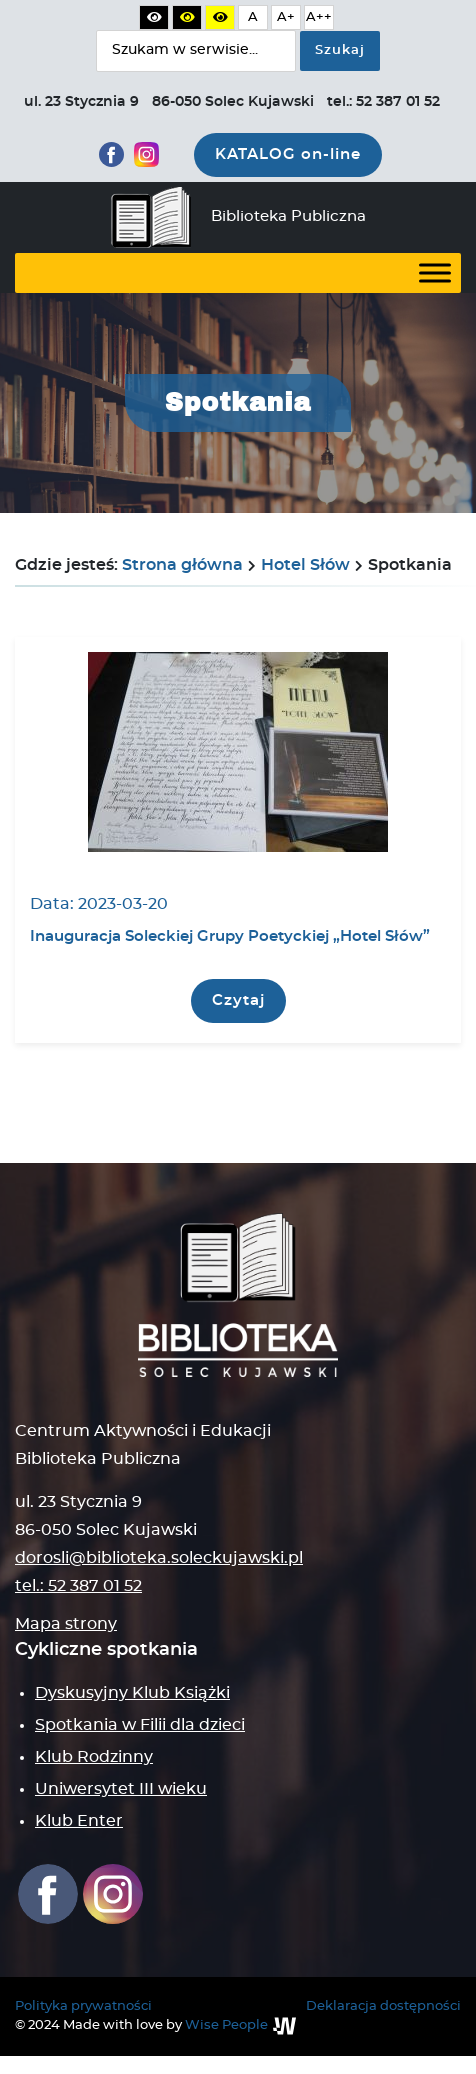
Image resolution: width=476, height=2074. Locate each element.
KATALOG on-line (288, 154)
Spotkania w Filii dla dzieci (140, 1725)
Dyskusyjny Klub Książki (132, 1693)
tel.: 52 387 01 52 (78, 1586)
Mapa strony (66, 1624)
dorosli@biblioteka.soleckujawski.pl (159, 1558)
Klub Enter (79, 1821)
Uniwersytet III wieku (121, 1789)
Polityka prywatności (83, 2006)
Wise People (226, 2025)
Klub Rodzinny (94, 1757)
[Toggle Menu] (435, 272)
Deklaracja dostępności (383, 2006)
